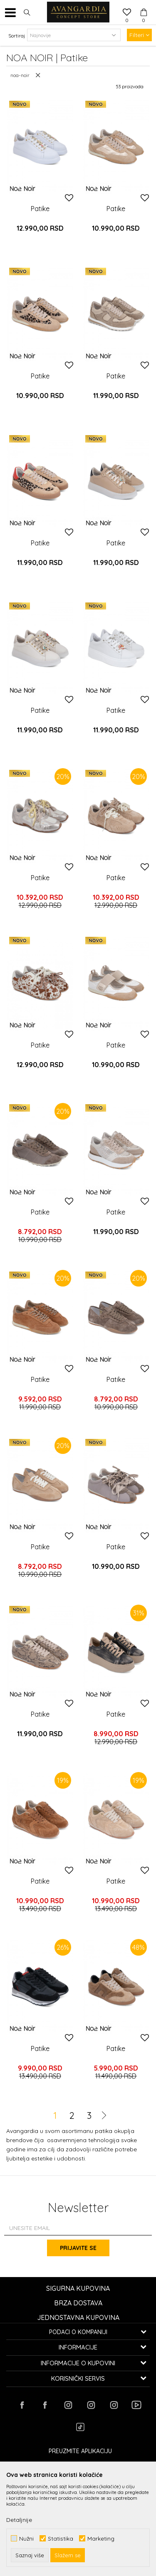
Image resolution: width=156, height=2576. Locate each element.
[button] (27, 12)
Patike (40, 208)
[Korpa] (143, 4)
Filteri (139, 35)
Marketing (100, 2538)
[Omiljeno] (127, 13)
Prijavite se (78, 2248)
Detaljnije (19, 2520)
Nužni (26, 2538)
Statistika (60, 2538)
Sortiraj (16, 35)
